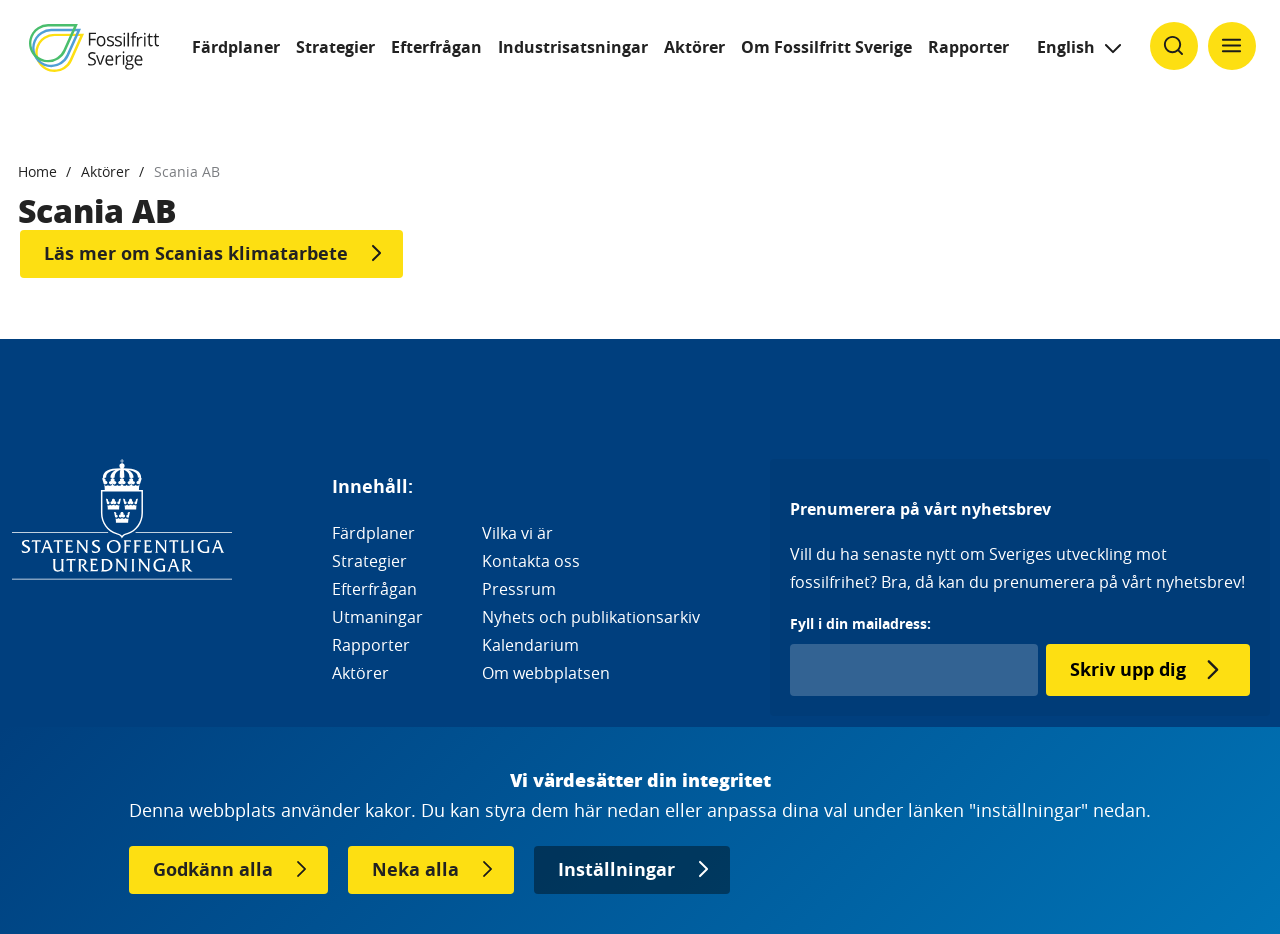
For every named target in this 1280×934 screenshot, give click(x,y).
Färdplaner (236, 47)
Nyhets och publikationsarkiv (591, 617)
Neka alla (415, 869)
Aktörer (694, 47)
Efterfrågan (436, 47)
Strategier (335, 47)
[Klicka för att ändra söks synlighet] (1174, 46)
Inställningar (616, 869)
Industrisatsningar (573, 47)
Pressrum (519, 589)
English (1066, 47)
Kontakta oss (531, 561)
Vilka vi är (517, 533)
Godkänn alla (213, 869)
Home (37, 171)
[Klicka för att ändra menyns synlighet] (1232, 46)
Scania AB (187, 171)
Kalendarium (530, 645)
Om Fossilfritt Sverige (826, 47)
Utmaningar (377, 617)
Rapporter (968, 47)
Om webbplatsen (546, 673)
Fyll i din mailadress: (860, 623)
